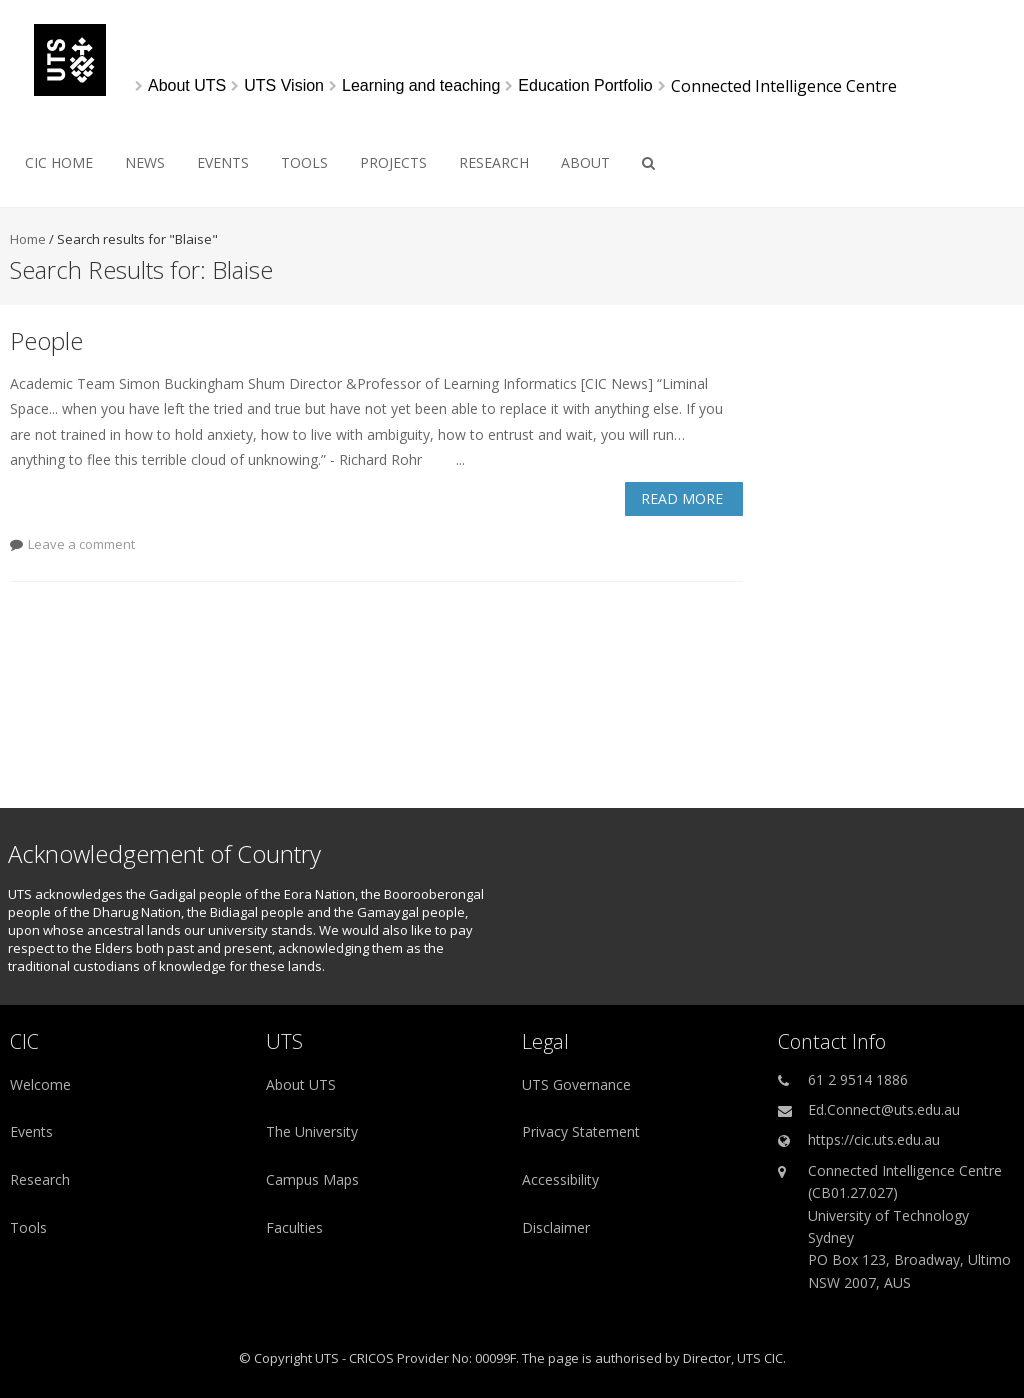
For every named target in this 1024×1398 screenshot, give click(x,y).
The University (312, 1131)
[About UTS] (187, 86)
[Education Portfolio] (585, 86)
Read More (682, 498)
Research (494, 162)
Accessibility (560, 1179)
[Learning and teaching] (421, 86)
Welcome (40, 1084)
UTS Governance (576, 1084)
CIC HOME (59, 162)
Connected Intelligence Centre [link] (784, 86)
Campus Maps (312, 1179)
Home (28, 239)
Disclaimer (556, 1227)
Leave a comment (81, 544)
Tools (304, 162)
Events (223, 162)
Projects (393, 162)
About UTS (301, 1084)
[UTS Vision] (284, 86)
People (46, 340)
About (585, 162)
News (145, 162)
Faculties (294, 1227)
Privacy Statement (581, 1131)
